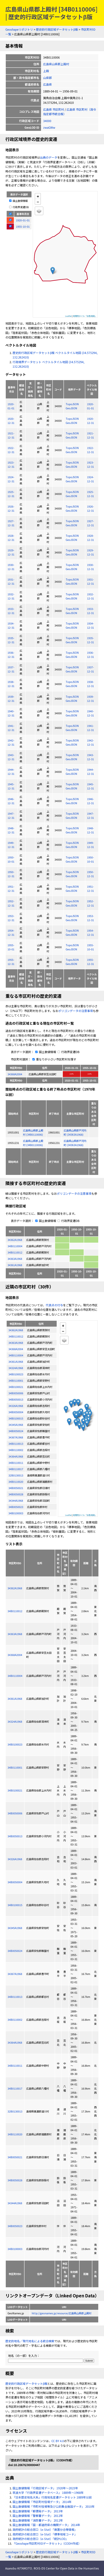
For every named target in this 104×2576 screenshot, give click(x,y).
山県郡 (47, 78)
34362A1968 (15, 1240)
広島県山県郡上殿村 (56, 64)
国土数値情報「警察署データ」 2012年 (38, 2515)
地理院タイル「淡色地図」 (85, 315)
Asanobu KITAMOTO (18, 2568)
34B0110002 (15, 2019)
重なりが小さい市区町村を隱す (53, 1059)
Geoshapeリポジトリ (19, 29)
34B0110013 (15, 1997)
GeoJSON (71, 408)
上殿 (46, 71)
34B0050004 (15, 1882)
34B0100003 (15, 2249)
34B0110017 (15, 2088)
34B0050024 (15, 1951)
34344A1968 (15, 2203)
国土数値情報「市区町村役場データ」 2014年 (42, 2502)
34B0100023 (15, 1744)
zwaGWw (49, 127)
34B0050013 (15, 1836)
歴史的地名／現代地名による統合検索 (29, 2341)
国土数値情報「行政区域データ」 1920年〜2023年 (45, 2488)
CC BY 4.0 (57, 2441)
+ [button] (38, 196)
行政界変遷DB (19, 207)
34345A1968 (15, 1928)
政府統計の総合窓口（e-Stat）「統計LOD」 (40, 2539)
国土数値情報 (18, 201)
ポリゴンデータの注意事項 (75, 1011)
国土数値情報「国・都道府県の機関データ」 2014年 (46, 2525)
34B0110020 (15, 2134)
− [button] (38, 201)
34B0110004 (15, 1246)
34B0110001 (15, 1767)
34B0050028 (15, 2180)
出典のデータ (48, 157)
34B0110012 (15, 1252)
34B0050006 (15, 1813)
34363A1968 (15, 1259)
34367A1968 (15, 1974)
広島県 (47, 84)
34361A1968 (15, 1265)
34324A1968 (15, 1721)
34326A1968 (15, 1859)
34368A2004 (15, 1074)
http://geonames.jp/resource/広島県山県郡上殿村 (61, 2313)
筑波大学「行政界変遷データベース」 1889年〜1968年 (48, 2492)
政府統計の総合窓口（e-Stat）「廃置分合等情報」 (45, 2529)
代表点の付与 (54, 1305)
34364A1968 (15, 2042)
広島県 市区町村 (53, 109)
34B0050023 (15, 2226)
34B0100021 (15, 1790)
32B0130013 (15, 2111)
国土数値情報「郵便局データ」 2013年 (38, 2511)
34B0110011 (15, 2065)
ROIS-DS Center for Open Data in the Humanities (66, 2568)
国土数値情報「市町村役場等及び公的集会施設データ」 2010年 (54, 2506)
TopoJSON (72, 404)
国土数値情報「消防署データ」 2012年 (38, 2520)
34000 (47, 121)
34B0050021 (15, 2157)
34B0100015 (15, 1905)
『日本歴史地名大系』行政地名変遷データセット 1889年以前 (52, 2497)
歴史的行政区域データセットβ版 (57, 29)
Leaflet (68, 315)
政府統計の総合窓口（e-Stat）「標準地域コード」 (45, 2534)
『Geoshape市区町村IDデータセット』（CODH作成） (47, 2543)
